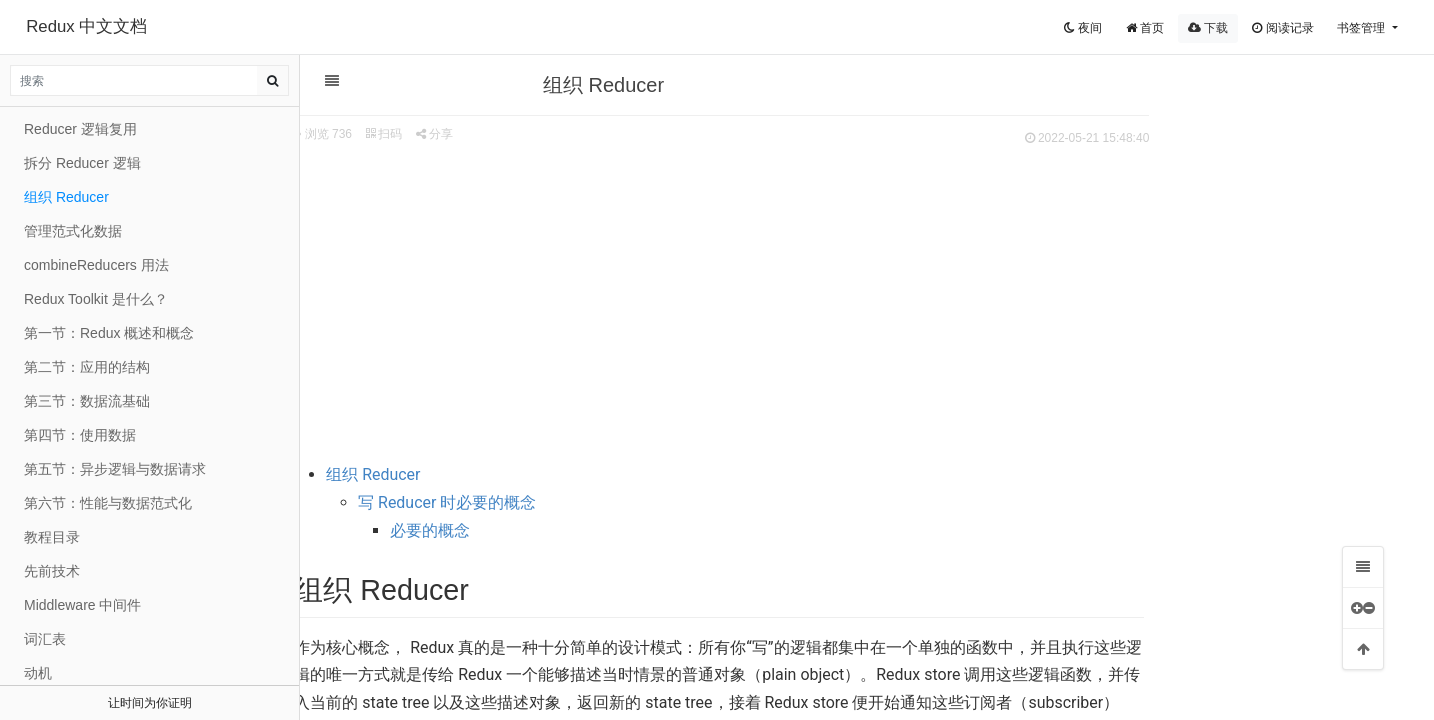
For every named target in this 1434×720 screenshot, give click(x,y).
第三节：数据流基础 (87, 401)
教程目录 (52, 537)
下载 (1208, 28)
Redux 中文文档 (86, 26)
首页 (1145, 28)
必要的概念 (568, 530)
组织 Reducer (511, 474)
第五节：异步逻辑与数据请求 (115, 469)
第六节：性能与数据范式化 (108, 503)
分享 (572, 134)
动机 (38, 673)
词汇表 (45, 639)
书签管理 (1362, 28)
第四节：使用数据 (80, 435)
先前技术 (52, 571)
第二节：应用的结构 (87, 367)
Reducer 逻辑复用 (80, 129)
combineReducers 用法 (96, 265)
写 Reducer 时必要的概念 (585, 502)
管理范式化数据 (73, 231)
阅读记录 (1282, 28)
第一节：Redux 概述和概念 (109, 333)
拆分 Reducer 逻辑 (82, 163)
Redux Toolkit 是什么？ (96, 299)
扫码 (522, 134)
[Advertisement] (857, 301)
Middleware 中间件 (82, 605)
